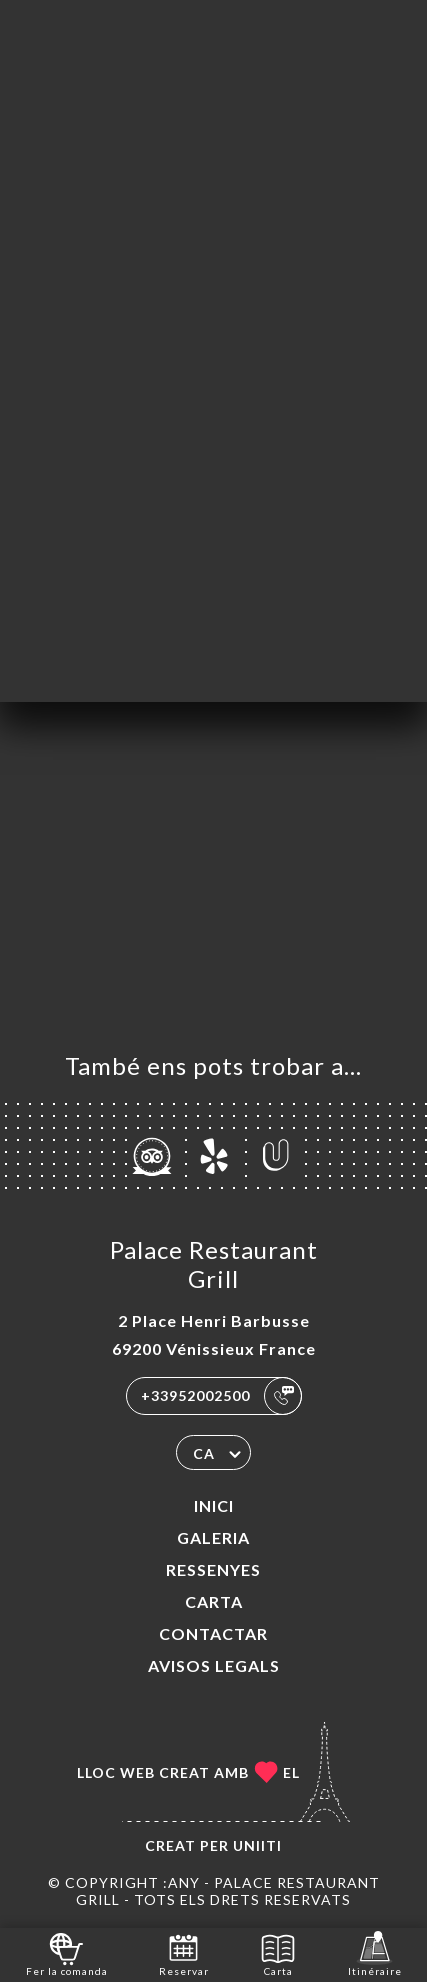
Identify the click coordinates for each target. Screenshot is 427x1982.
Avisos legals (214, 1665)
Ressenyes (213, 1569)
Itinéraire (375, 1953)
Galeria (213, 1537)
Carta (214, 1601)
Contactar (213, 1633)
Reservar (184, 1953)
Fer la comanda (67, 1953)
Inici (214, 1505)
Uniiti (257, 1845)
